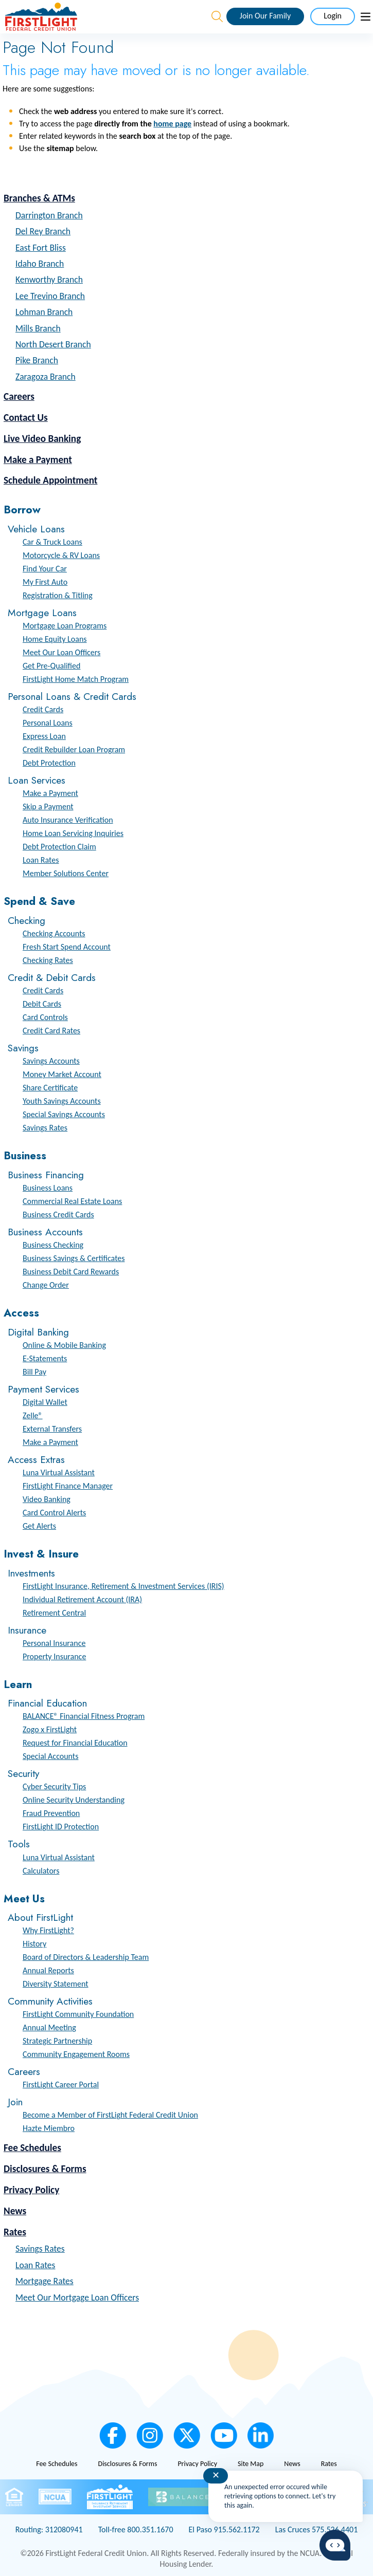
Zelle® (33, 1415)
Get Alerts (39, 1526)
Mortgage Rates (44, 2281)
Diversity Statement (55, 1984)
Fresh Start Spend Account (67, 947)
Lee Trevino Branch (50, 296)
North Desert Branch (53, 344)
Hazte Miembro (49, 2128)
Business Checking (53, 1245)
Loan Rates (41, 860)
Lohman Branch (44, 312)
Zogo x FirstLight (50, 1729)
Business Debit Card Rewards (71, 1271)
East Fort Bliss (40, 247)
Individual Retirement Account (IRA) (82, 1599)
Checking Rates (48, 960)
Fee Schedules (32, 2148)
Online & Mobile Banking (64, 1345)
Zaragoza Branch (45, 376)
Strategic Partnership (57, 2041)
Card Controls (45, 1017)
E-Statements (45, 1358)
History (34, 1944)
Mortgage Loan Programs (64, 626)
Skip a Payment (48, 806)
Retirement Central (54, 1613)
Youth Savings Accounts (62, 1101)
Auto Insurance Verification (68, 820)
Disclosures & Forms (45, 2169)
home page (172, 123)
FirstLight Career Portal (61, 2084)
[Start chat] (335, 2545)
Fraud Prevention (51, 1813)
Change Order (46, 1285)
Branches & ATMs (39, 198)
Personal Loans (48, 723)
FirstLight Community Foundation (78, 2014)
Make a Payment (38, 460)
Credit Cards (43, 709)
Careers (19, 396)
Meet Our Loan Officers (61, 652)
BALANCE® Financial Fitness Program (84, 1716)
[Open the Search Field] (217, 16)
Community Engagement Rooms (76, 2054)
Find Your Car (45, 568)
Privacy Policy (31, 2190)
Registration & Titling (58, 595)
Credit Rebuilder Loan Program (74, 749)
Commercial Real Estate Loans (72, 1201)
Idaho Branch (39, 263)
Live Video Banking (42, 438)
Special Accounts (50, 1756)
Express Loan (44, 736)
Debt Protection (49, 763)
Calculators (41, 1871)
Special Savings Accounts (64, 1114)
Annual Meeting (49, 2027)
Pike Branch (36, 360)
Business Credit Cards (58, 1214)
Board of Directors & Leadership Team (86, 1957)
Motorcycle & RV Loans (61, 555)
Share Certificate (50, 1087)
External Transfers (52, 1429)
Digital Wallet (45, 1402)
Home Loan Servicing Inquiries (73, 833)
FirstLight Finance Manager (68, 1486)
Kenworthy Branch (49, 279)
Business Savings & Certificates (74, 1258)
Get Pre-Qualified (51, 666)
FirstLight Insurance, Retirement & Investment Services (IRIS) (123, 1586)
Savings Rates (45, 1128)
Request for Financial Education (75, 1743)
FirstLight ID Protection (61, 1826)
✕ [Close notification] (216, 2475)
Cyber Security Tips (54, 1786)
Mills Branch (38, 328)
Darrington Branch (49, 215)
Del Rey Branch (42, 231)
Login (333, 16)
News (15, 2211)
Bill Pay (34, 1372)
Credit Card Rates (51, 1030)
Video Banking (46, 1499)
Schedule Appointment (50, 480)
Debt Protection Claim (59, 846)
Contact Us (26, 417)
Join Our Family (265, 16)
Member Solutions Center (66, 873)
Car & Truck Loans (52, 542)
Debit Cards (42, 1004)
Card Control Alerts (54, 1512)
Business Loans (48, 1188)
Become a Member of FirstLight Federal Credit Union (110, 2115)
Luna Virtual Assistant (59, 1472)
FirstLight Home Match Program (76, 679)
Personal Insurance (54, 1643)
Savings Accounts (51, 1061)
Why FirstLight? (48, 1930)
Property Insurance (54, 1656)
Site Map (250, 2463)
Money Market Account (62, 1074)
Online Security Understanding (74, 1800)
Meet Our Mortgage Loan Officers (77, 2297)
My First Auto (45, 582)
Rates (15, 2232)
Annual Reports (48, 1970)
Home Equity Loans (55, 639)
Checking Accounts (54, 933)
